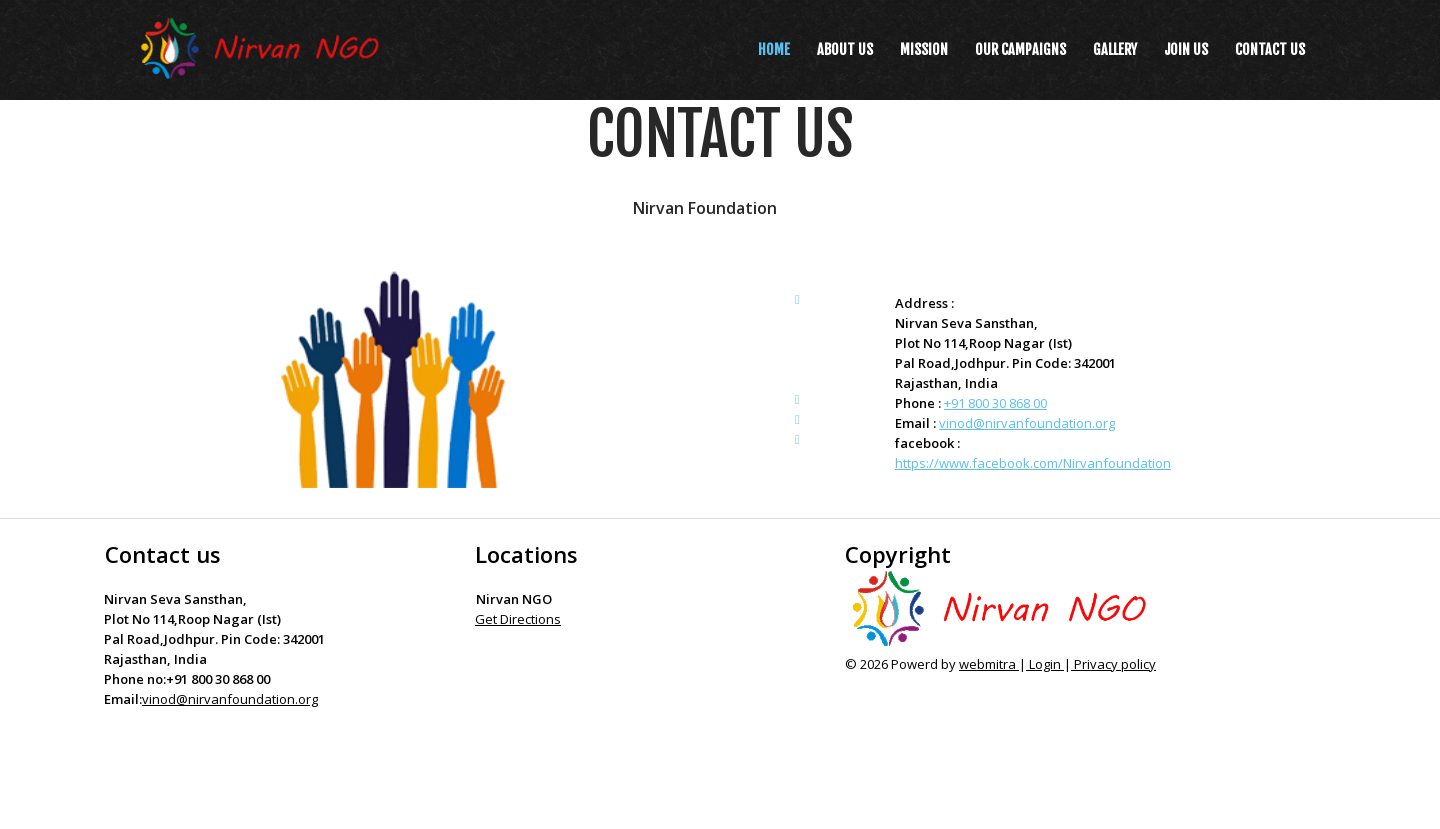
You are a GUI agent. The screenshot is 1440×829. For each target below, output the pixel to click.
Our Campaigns (1020, 49)
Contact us (1270, 49)
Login (1045, 664)
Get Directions (518, 619)
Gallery (1115, 49)
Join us (1186, 49)
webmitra (989, 664)
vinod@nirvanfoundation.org (1027, 423)
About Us (845, 49)
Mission (924, 49)
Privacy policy (1113, 664)
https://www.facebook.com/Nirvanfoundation (1033, 463)
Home (774, 49)
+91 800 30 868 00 (995, 403)
